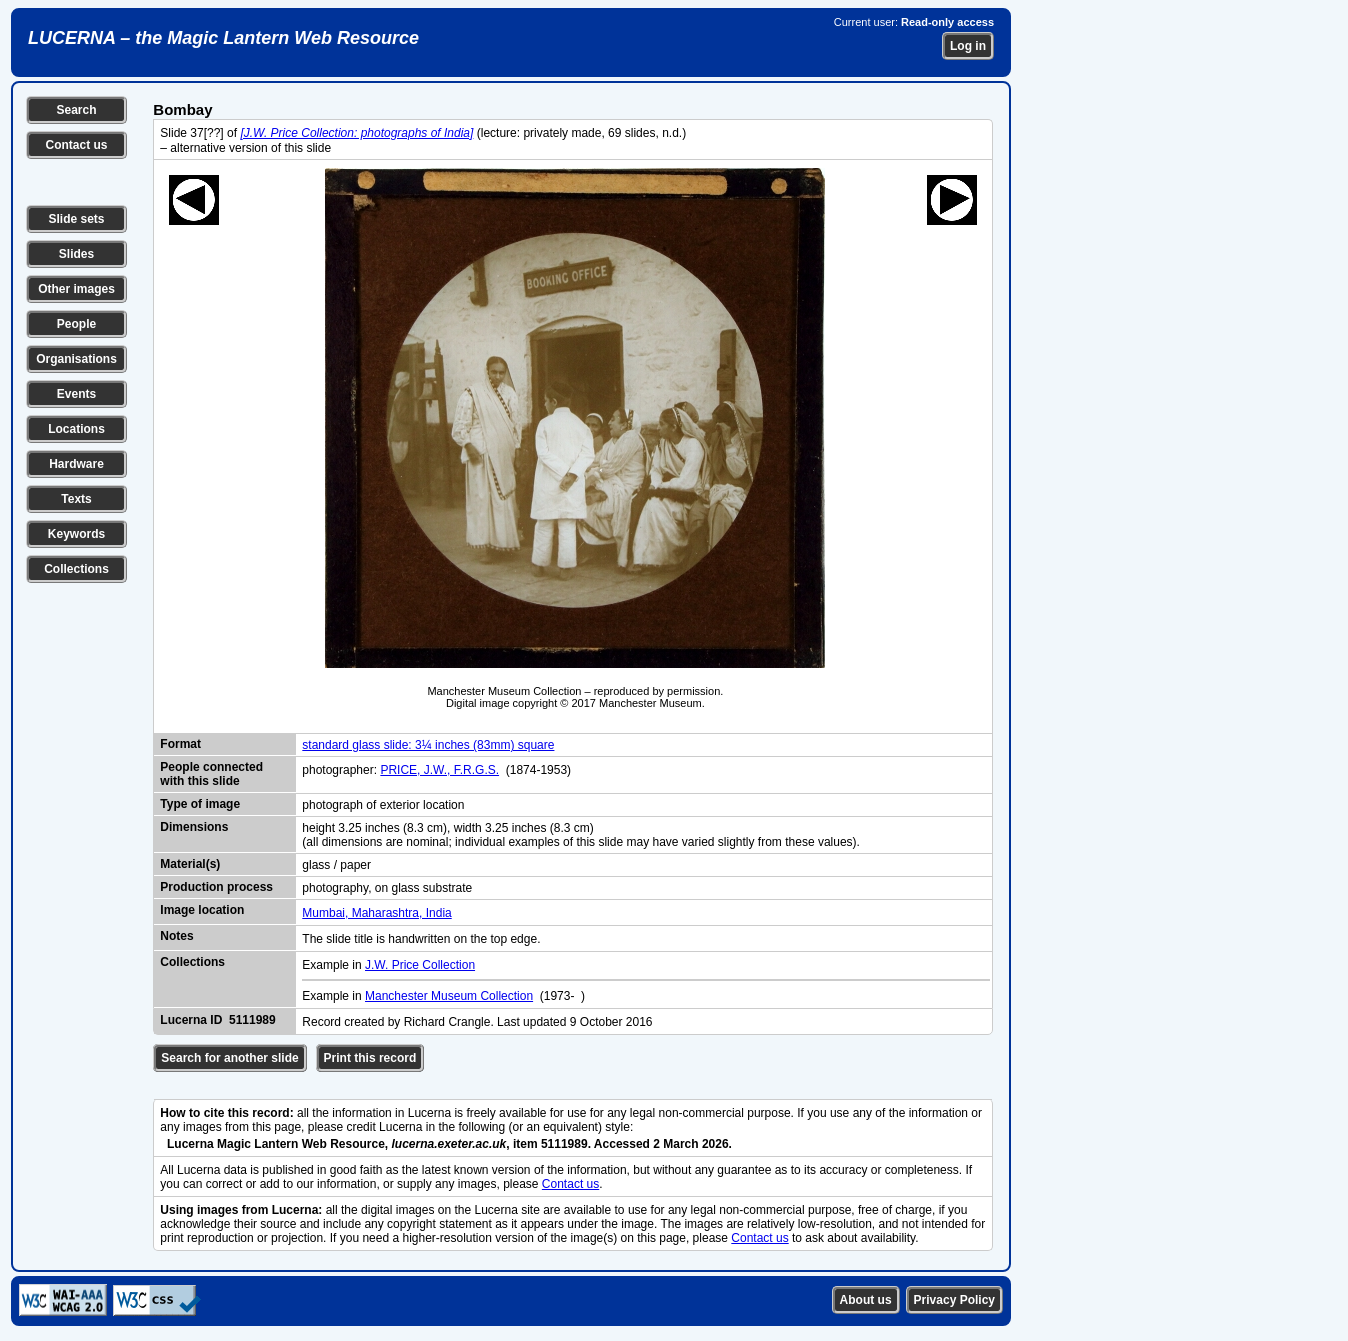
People (76, 324)
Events (76, 394)
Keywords (76, 534)
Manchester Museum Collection (449, 996)
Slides (76, 254)
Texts (76, 499)
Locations (76, 429)
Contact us (76, 145)
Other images (76, 289)
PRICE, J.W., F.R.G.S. (439, 770)
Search (76, 110)
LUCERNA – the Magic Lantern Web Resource (223, 38)
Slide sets (76, 219)
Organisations (76, 359)
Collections (76, 569)
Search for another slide (229, 1058)
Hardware (76, 464)
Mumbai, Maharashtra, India (376, 913)
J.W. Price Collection (420, 965)
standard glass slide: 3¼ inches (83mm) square (428, 745)
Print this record (370, 1058)
